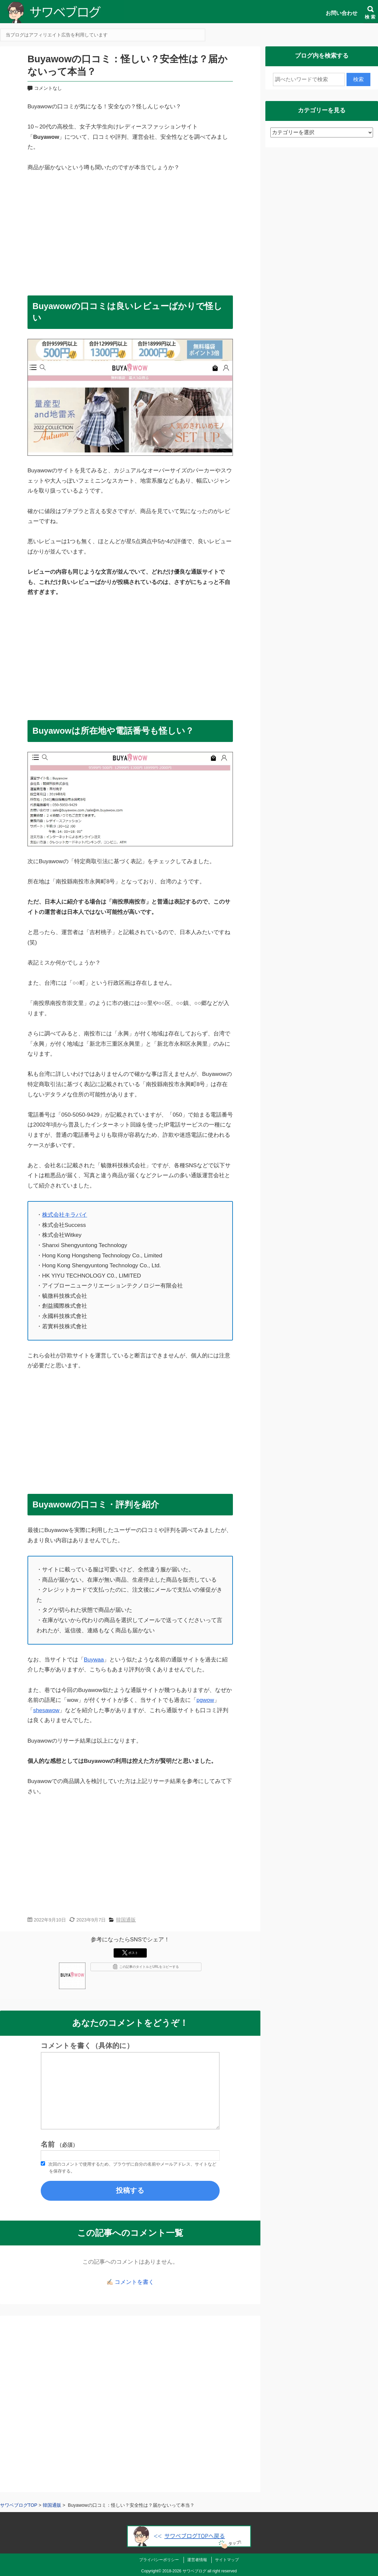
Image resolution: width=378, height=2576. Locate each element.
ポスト (130, 1952)
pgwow (205, 1700)
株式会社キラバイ (64, 1215)
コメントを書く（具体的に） (87, 2046)
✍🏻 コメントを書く (130, 2282)
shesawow (46, 1710)
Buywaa (94, 1659)
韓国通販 (126, 1919)
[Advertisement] (130, 230)
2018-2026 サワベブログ (184, 2571)
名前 (59, 2144)
